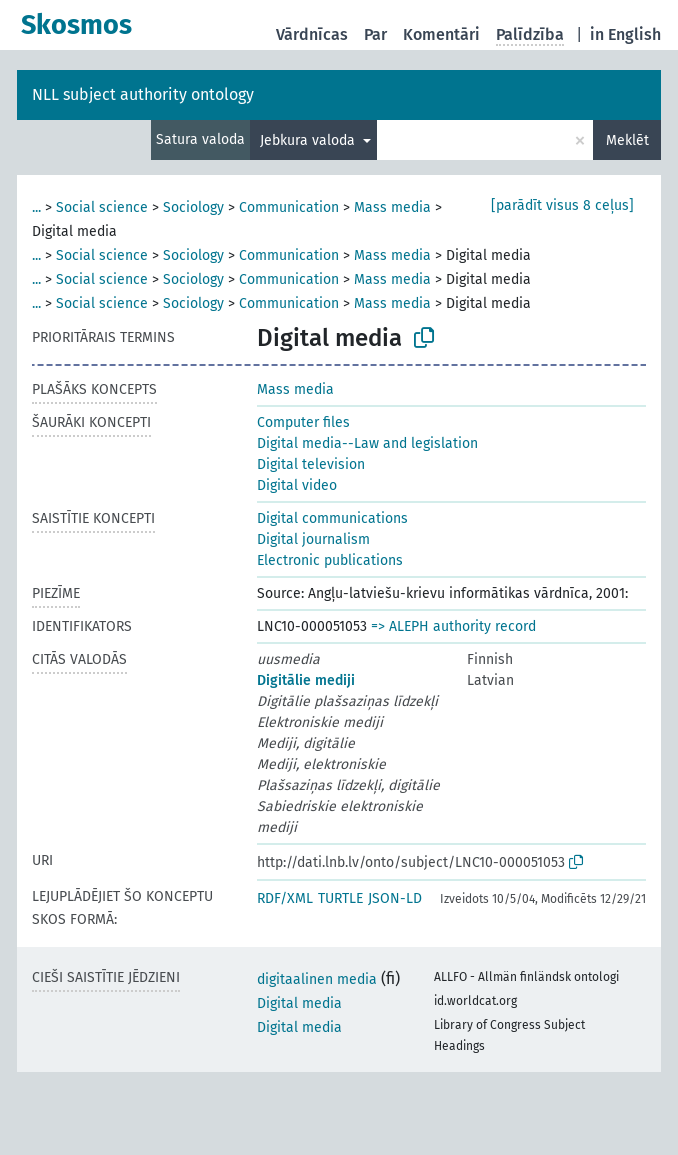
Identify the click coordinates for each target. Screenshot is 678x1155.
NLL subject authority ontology (143, 94)
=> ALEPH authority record (453, 626)
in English (625, 34)
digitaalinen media (317, 979)
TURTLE (340, 898)
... (36, 207)
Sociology (193, 207)
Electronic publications (330, 560)
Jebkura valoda (309, 140)
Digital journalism (313, 539)
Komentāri (441, 34)
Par (375, 34)
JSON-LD (395, 898)
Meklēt (627, 140)
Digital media (299, 1003)
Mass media (392, 207)
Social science (102, 207)
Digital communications (332, 518)
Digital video (297, 485)
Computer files (303, 422)
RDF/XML (285, 898)
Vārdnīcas (312, 34)
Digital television (311, 464)
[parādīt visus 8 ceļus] (562, 205)
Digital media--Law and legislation (367, 443)
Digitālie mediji (306, 680)
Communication (289, 207)
